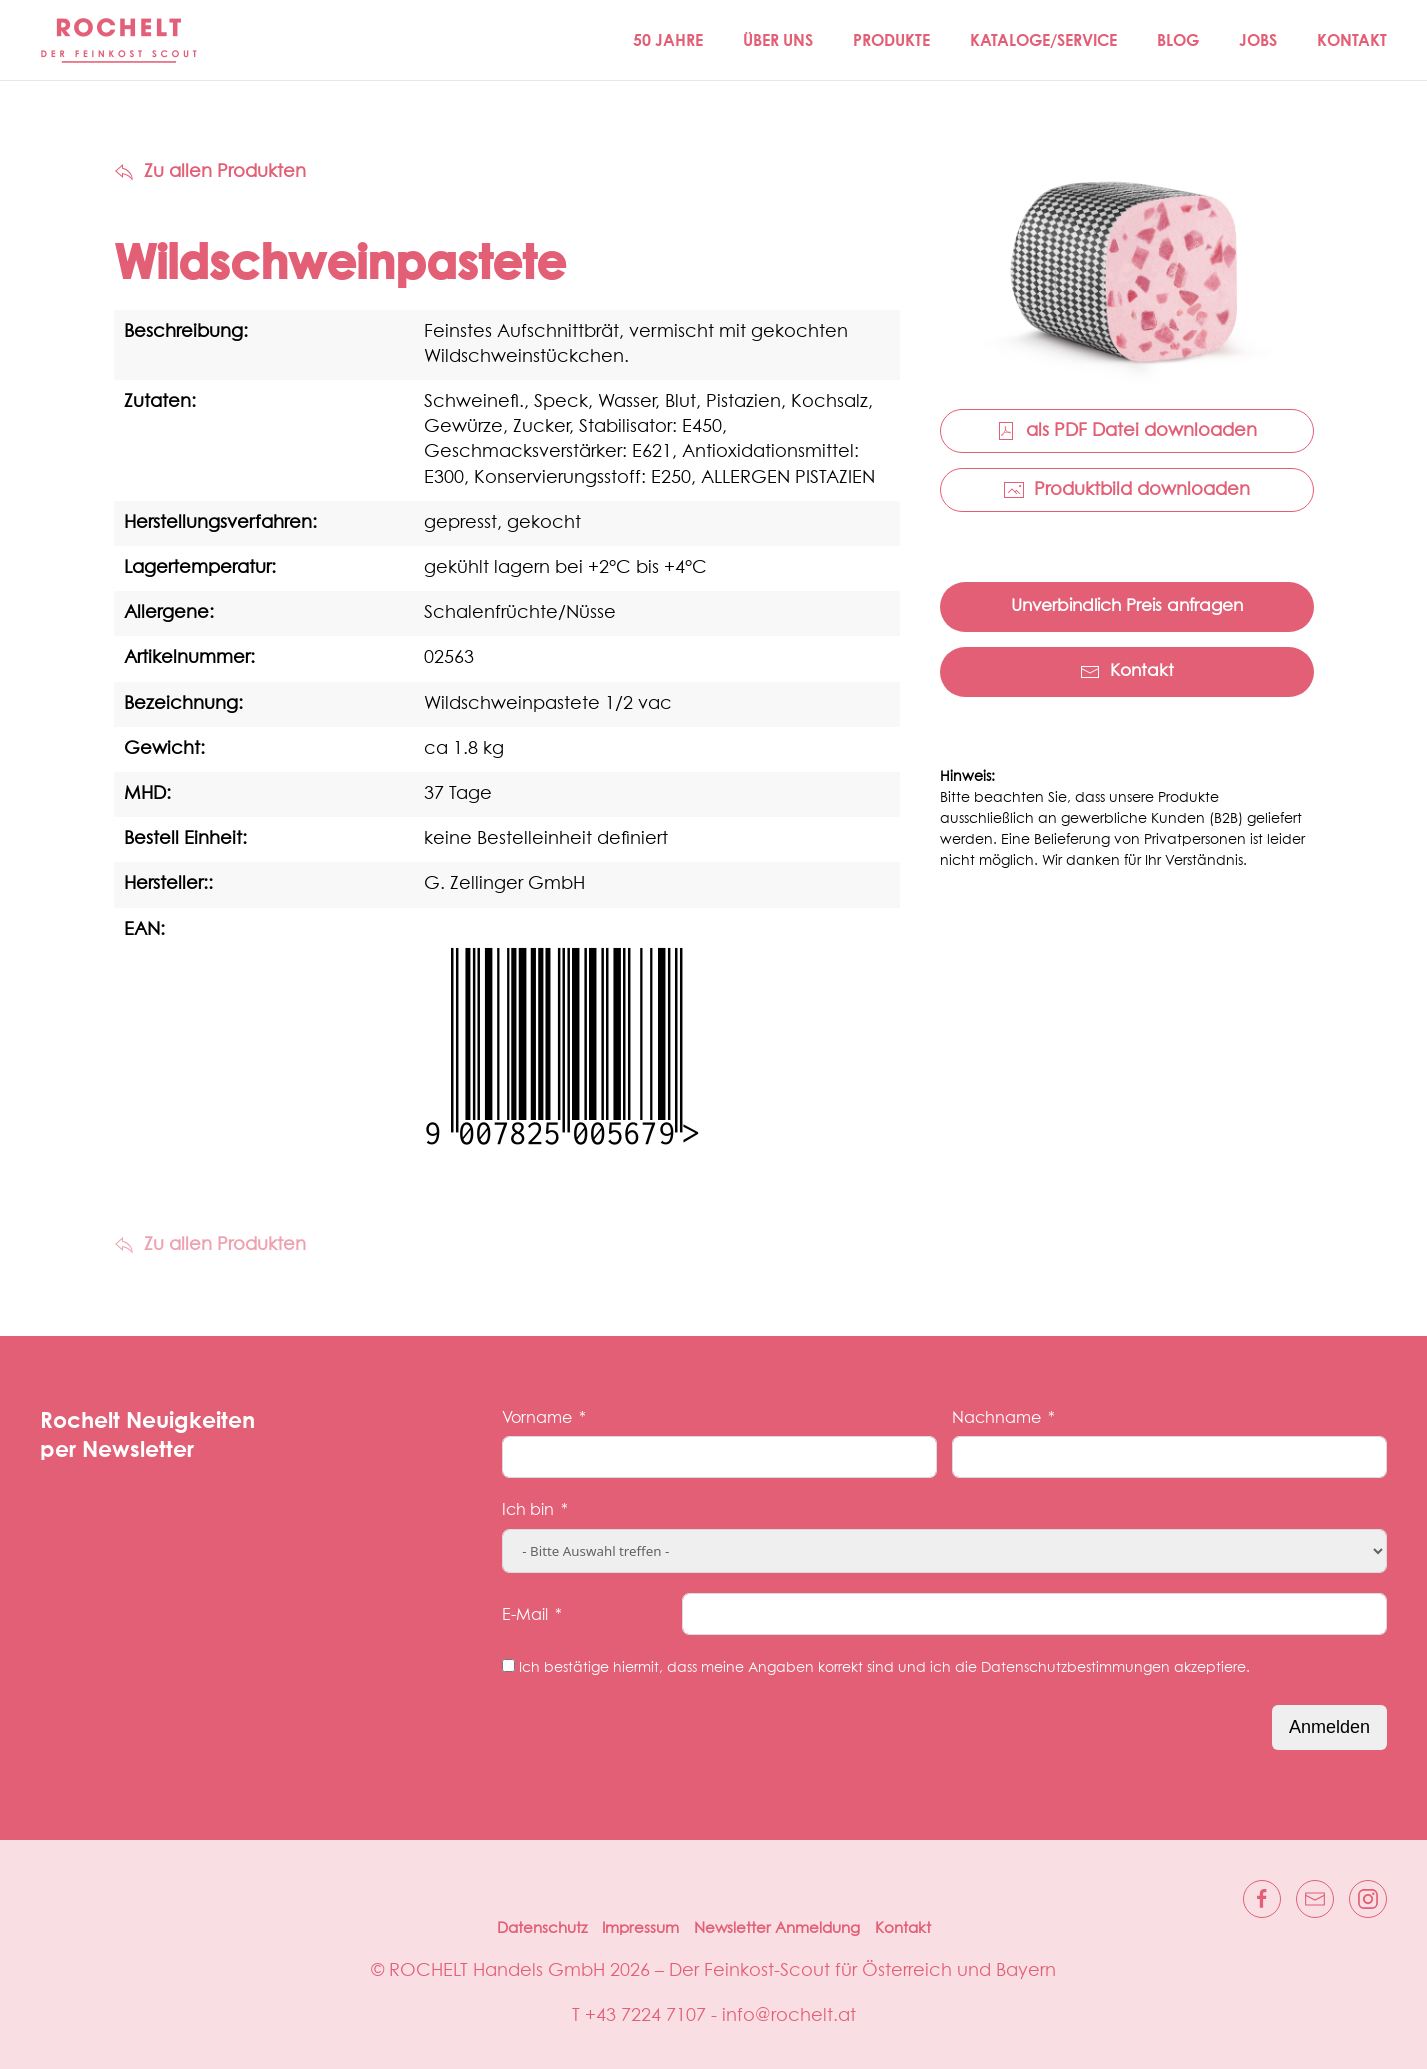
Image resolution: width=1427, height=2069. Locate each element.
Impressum (640, 1928)
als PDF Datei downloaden (1126, 431)
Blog (1178, 40)
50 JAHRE (668, 40)
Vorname (537, 1418)
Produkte (891, 40)
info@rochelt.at (789, 2016)
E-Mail (525, 1615)
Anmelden (1329, 1727)
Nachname (996, 1418)
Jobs (1258, 40)
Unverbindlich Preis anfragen (1127, 606)
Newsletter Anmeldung (777, 1928)
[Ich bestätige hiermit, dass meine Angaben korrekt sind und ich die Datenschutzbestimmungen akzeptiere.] (508, 1665)
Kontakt (1352, 40)
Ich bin (528, 1510)
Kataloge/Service (1043, 40)
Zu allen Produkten (210, 172)
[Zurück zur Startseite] (120, 40)
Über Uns (778, 40)
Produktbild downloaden (1127, 490)
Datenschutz (542, 1928)
